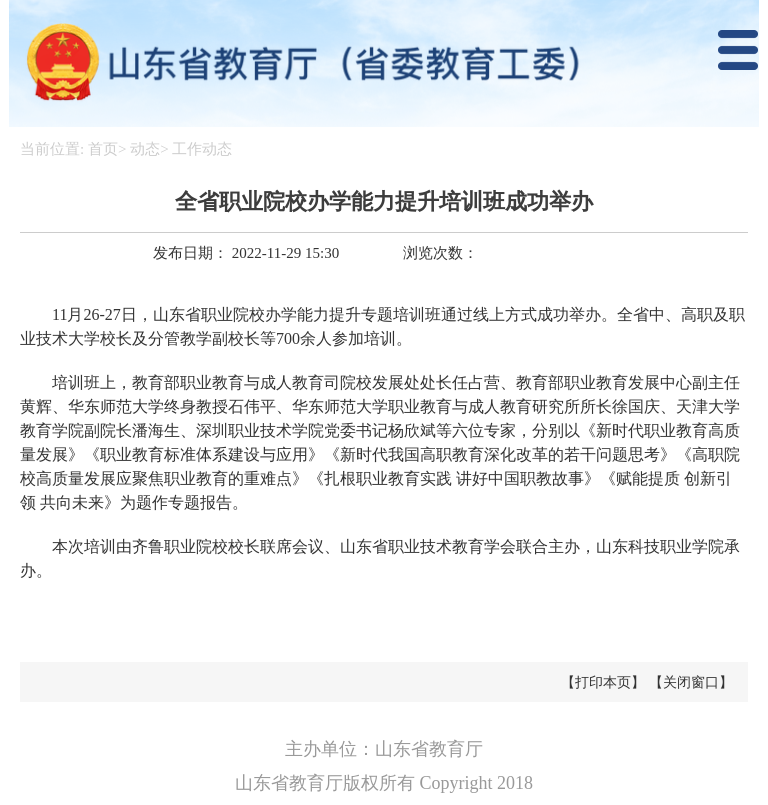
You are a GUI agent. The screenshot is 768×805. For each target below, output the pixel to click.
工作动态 (202, 149)
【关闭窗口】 (691, 682)
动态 (145, 149)
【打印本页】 (603, 682)
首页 (103, 149)
